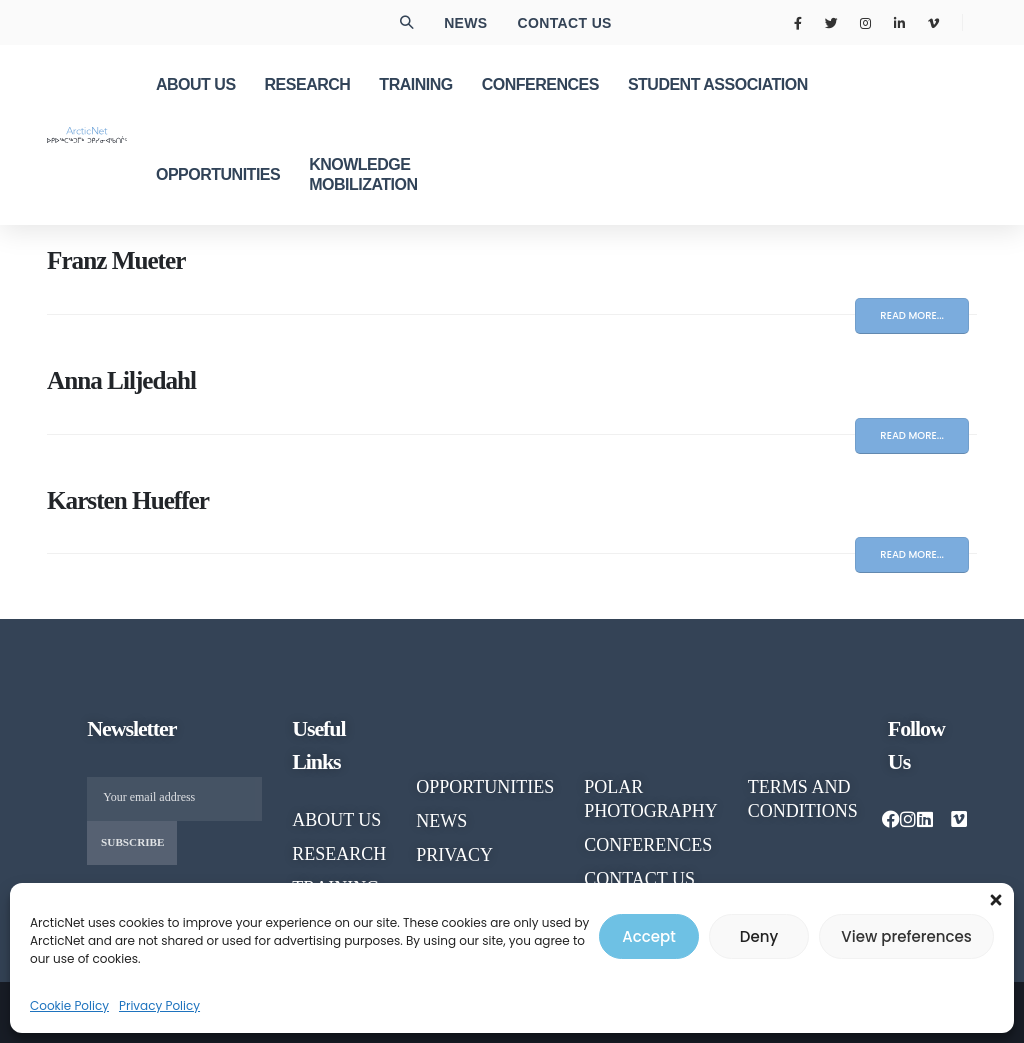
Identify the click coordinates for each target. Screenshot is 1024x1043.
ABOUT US (196, 84)
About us (336, 820)
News (465, 23)
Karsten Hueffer (128, 500)
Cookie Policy (69, 1005)
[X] (832, 23)
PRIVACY (454, 855)
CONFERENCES (540, 84)
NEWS (441, 821)
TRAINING (415, 84)
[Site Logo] (87, 134)
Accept (648, 936)
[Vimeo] (933, 23)
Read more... (912, 315)
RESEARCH (308, 84)
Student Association (718, 84)
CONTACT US (639, 879)
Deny (759, 936)
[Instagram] (866, 23)
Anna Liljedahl (121, 380)
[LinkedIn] (899, 23)
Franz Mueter (116, 260)
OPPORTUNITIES (218, 174)
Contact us (565, 23)
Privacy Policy (159, 1005)
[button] (996, 896)
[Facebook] (798, 23)
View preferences (906, 936)
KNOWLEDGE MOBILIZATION (363, 174)
